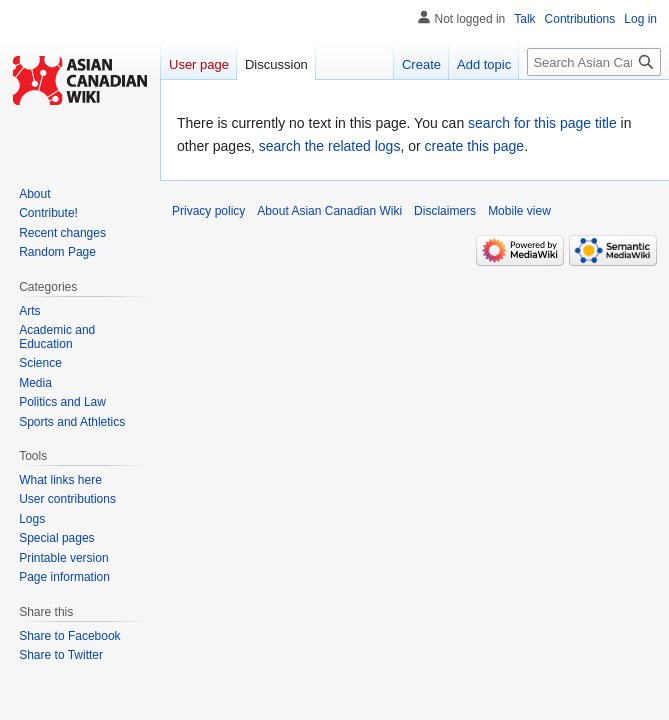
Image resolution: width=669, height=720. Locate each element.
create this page (475, 146)
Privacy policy (208, 211)
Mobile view (519, 211)
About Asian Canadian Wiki (329, 211)
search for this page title (542, 123)
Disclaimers (445, 211)
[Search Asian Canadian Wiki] (594, 62)
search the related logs (330, 146)
